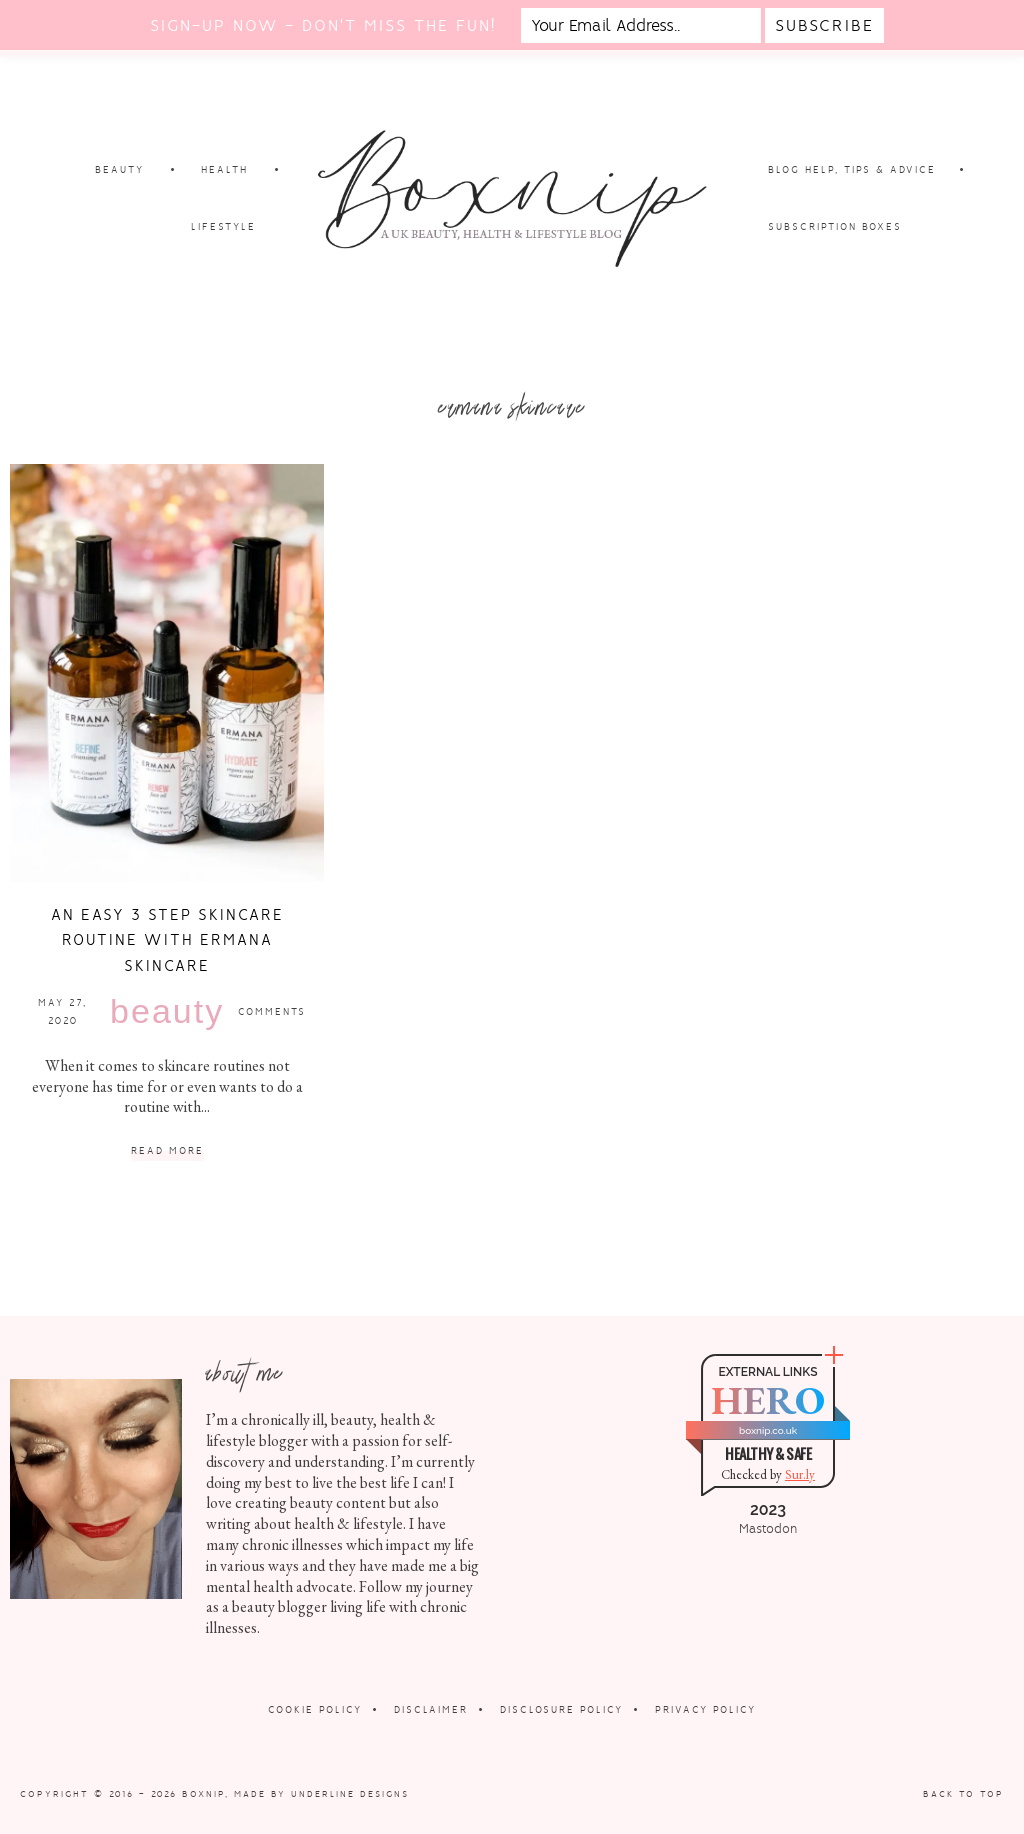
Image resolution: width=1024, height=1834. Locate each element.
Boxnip (203, 1794)
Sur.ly (800, 1474)
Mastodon (768, 1529)
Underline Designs (350, 1794)
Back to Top (963, 1794)
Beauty (167, 1011)
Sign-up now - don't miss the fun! (323, 25)
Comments (272, 1011)
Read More (167, 1151)
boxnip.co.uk (768, 1430)
